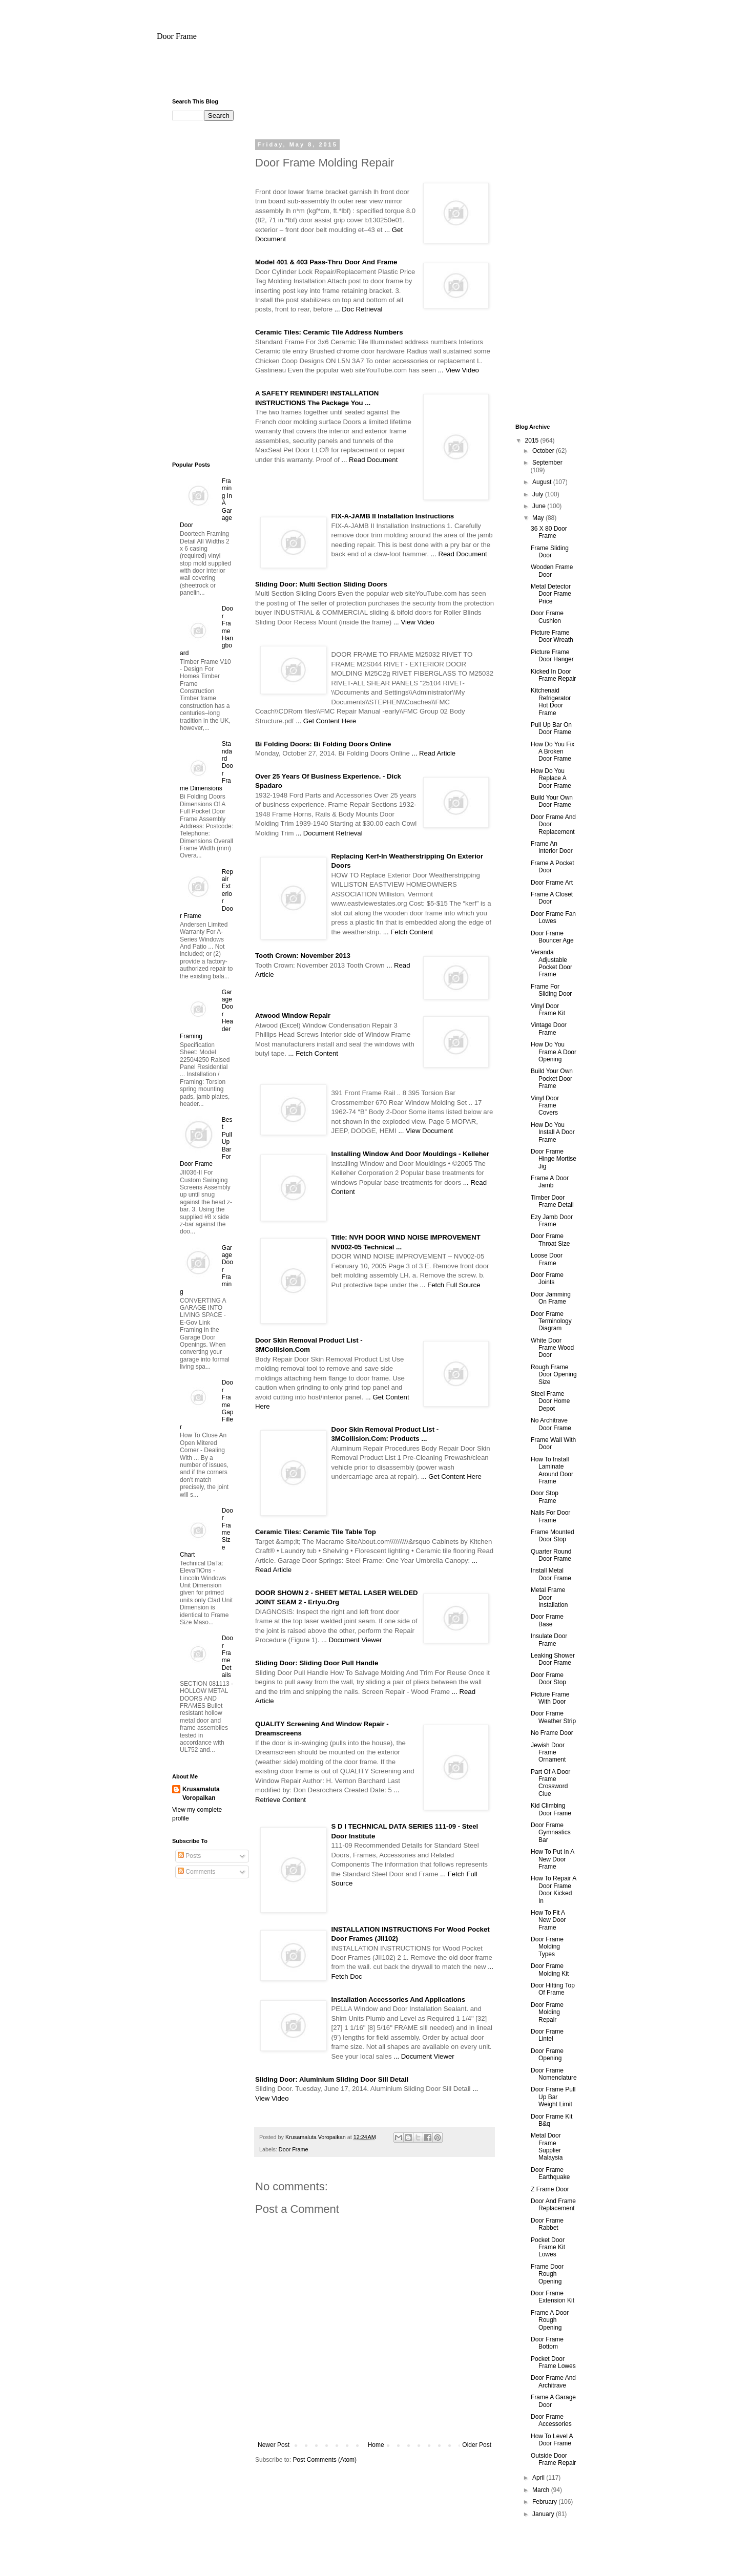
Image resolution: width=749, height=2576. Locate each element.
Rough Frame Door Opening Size (554, 1375)
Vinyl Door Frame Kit (548, 1009)
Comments (196, 1871)
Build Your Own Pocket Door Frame (552, 1078)
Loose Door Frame (547, 1259)
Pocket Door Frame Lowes (553, 2362)
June (539, 506)
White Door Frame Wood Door (552, 1348)
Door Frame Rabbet (547, 2224)
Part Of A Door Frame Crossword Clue (550, 1782)
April (539, 2477)
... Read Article (433, 753)
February (545, 2501)
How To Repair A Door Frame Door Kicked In (553, 1889)
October (544, 450)
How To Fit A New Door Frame (548, 1920)
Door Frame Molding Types (547, 1947)
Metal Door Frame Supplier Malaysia (547, 2146)
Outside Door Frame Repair (553, 2459)
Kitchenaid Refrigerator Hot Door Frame (551, 701)
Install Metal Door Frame (551, 1574)
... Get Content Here (326, 721)
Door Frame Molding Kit (550, 1969)
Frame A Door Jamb (550, 1182)
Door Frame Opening (547, 2054)
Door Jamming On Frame (551, 1298)
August (542, 482)
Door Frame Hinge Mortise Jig (553, 1159)
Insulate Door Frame (549, 1639)
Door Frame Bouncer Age (552, 937)
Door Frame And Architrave (553, 2381)
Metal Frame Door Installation (549, 1597)
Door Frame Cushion (547, 617)
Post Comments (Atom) (325, 2459)
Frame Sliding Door (550, 551)
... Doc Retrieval (359, 309)
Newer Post (273, 2444)
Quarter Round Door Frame (551, 1555)
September (547, 462)
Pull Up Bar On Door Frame (551, 728)
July (538, 494)
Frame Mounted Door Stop (552, 1535)
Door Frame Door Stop (548, 1678)
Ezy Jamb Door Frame (552, 1220)
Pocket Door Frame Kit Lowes (548, 2247)
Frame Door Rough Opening (547, 2274)
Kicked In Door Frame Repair (553, 675)
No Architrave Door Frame (551, 1424)
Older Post (476, 2444)
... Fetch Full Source (450, 1285)
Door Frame (177, 36)
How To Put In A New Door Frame (552, 1859)
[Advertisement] (374, 74)
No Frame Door (552, 1732)
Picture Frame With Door (550, 1698)
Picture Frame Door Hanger (552, 655)
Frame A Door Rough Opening (550, 2320)
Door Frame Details (227, 1657)
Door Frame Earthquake (550, 2173)
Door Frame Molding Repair (547, 2012)
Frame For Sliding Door (551, 990)
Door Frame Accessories (551, 2420)
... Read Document (369, 460)
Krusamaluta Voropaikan (201, 1794)
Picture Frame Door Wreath (552, 636)
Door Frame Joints (547, 1278)
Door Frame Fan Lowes (553, 917)
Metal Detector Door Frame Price (551, 594)
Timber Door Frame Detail (552, 1201)
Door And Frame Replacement (553, 2204)
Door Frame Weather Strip (553, 1717)
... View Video (458, 370)
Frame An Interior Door (552, 847)
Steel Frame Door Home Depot (550, 1401)
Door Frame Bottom (547, 2343)
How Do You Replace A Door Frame (551, 778)
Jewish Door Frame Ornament (548, 1753)
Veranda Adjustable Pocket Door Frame (551, 963)
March (541, 2490)
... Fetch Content (408, 932)
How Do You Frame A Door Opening (553, 1052)
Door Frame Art (552, 882)
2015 (532, 440)
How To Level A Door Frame (552, 2440)
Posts (189, 1855)
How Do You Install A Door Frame (553, 1132)
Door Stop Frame (544, 1497)
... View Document (425, 1131)
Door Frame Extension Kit (552, 2297)
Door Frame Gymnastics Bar (551, 1832)
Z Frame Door (550, 2189)
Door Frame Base (547, 1620)
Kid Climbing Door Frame (551, 1809)
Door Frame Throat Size (550, 1239)
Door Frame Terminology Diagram (551, 1321)
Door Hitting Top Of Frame (553, 1989)
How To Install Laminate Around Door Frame (552, 1470)
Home (376, 2444)
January (544, 2514)
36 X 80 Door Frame (549, 532)
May (539, 517)
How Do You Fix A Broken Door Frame (552, 752)
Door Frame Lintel (547, 2035)
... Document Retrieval (329, 833)
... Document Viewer (351, 1640)
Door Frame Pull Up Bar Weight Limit (553, 2097)
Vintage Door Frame (549, 1028)
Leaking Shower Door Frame (553, 1659)
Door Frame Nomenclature (554, 2074)
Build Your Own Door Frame (552, 801)
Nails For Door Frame (550, 1516)
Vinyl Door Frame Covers (545, 1106)
